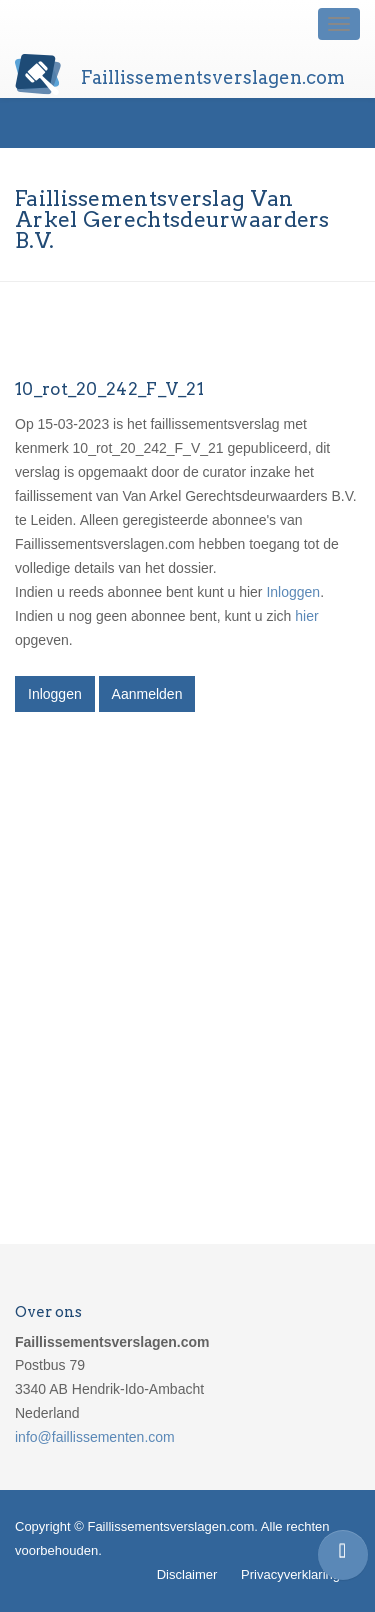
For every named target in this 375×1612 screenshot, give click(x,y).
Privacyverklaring (290, 1574)
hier (306, 616)
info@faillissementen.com (95, 1437)
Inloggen (293, 592)
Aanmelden (147, 694)
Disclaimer (187, 1574)
